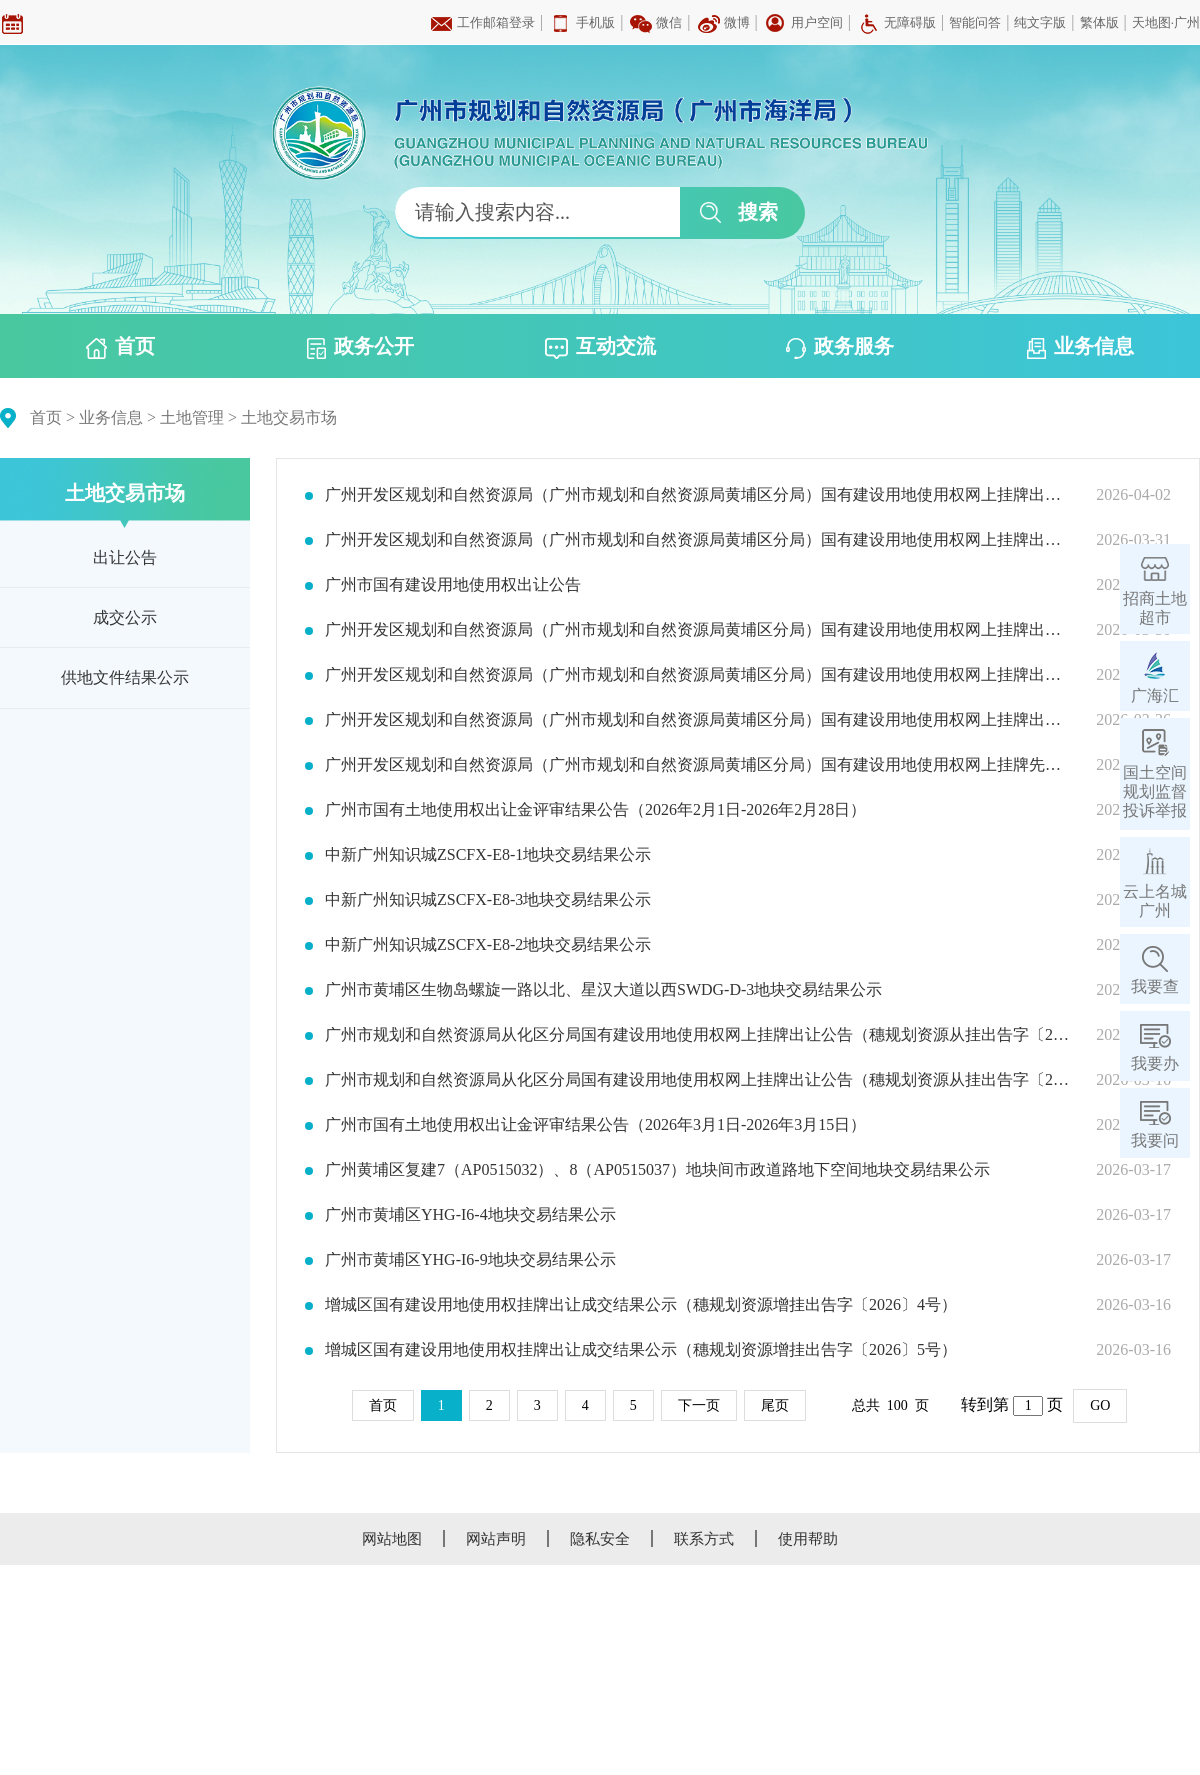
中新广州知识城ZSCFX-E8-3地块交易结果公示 (488, 900)
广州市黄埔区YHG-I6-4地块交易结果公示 (470, 1215)
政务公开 (360, 347)
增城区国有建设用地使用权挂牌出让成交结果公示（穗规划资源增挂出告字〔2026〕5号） (641, 1350)
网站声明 (496, 1539)
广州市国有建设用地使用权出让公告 (453, 585)
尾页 (775, 1405)
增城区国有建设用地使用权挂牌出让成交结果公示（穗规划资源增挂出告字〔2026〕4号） (641, 1305)
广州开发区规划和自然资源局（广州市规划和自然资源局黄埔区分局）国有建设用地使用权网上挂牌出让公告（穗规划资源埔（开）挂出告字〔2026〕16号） (698, 540)
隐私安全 (600, 1539)
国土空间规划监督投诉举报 (1155, 791)
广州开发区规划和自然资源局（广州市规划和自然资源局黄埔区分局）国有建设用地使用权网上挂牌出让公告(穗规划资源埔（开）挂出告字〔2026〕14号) (698, 675)
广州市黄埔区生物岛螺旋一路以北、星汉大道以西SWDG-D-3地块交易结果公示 (603, 990)
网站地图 (392, 1539)
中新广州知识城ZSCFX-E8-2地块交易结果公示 (488, 945)
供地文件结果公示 (125, 677)
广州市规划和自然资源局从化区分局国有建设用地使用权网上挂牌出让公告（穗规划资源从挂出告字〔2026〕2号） (698, 1035)
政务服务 (840, 347)
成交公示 (125, 617)
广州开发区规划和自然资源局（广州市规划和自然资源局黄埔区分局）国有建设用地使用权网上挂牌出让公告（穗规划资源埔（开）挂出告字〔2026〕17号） (698, 495)
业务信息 (1080, 347)
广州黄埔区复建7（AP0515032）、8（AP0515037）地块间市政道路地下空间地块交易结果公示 (657, 1170)
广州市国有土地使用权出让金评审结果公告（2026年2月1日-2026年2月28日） (595, 810)
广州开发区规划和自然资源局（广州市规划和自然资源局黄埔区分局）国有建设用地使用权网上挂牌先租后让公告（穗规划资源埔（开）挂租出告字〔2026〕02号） (698, 765)
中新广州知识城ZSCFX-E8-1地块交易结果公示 (488, 855)
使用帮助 (808, 1539)
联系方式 (704, 1539)
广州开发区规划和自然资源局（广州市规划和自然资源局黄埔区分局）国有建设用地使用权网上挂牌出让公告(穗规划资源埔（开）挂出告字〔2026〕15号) (698, 630)
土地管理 (192, 417)
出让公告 (125, 557)
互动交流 (600, 347)
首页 (120, 347)
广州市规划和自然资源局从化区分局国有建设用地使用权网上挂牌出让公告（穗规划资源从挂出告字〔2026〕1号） (698, 1080)
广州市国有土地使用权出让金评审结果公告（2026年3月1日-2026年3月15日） (595, 1125)
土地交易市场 (289, 417)
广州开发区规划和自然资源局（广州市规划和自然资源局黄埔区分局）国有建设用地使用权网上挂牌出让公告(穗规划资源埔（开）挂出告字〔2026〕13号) (698, 720)
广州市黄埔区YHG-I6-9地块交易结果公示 (470, 1260)
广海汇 (1155, 695)
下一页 (699, 1405)
